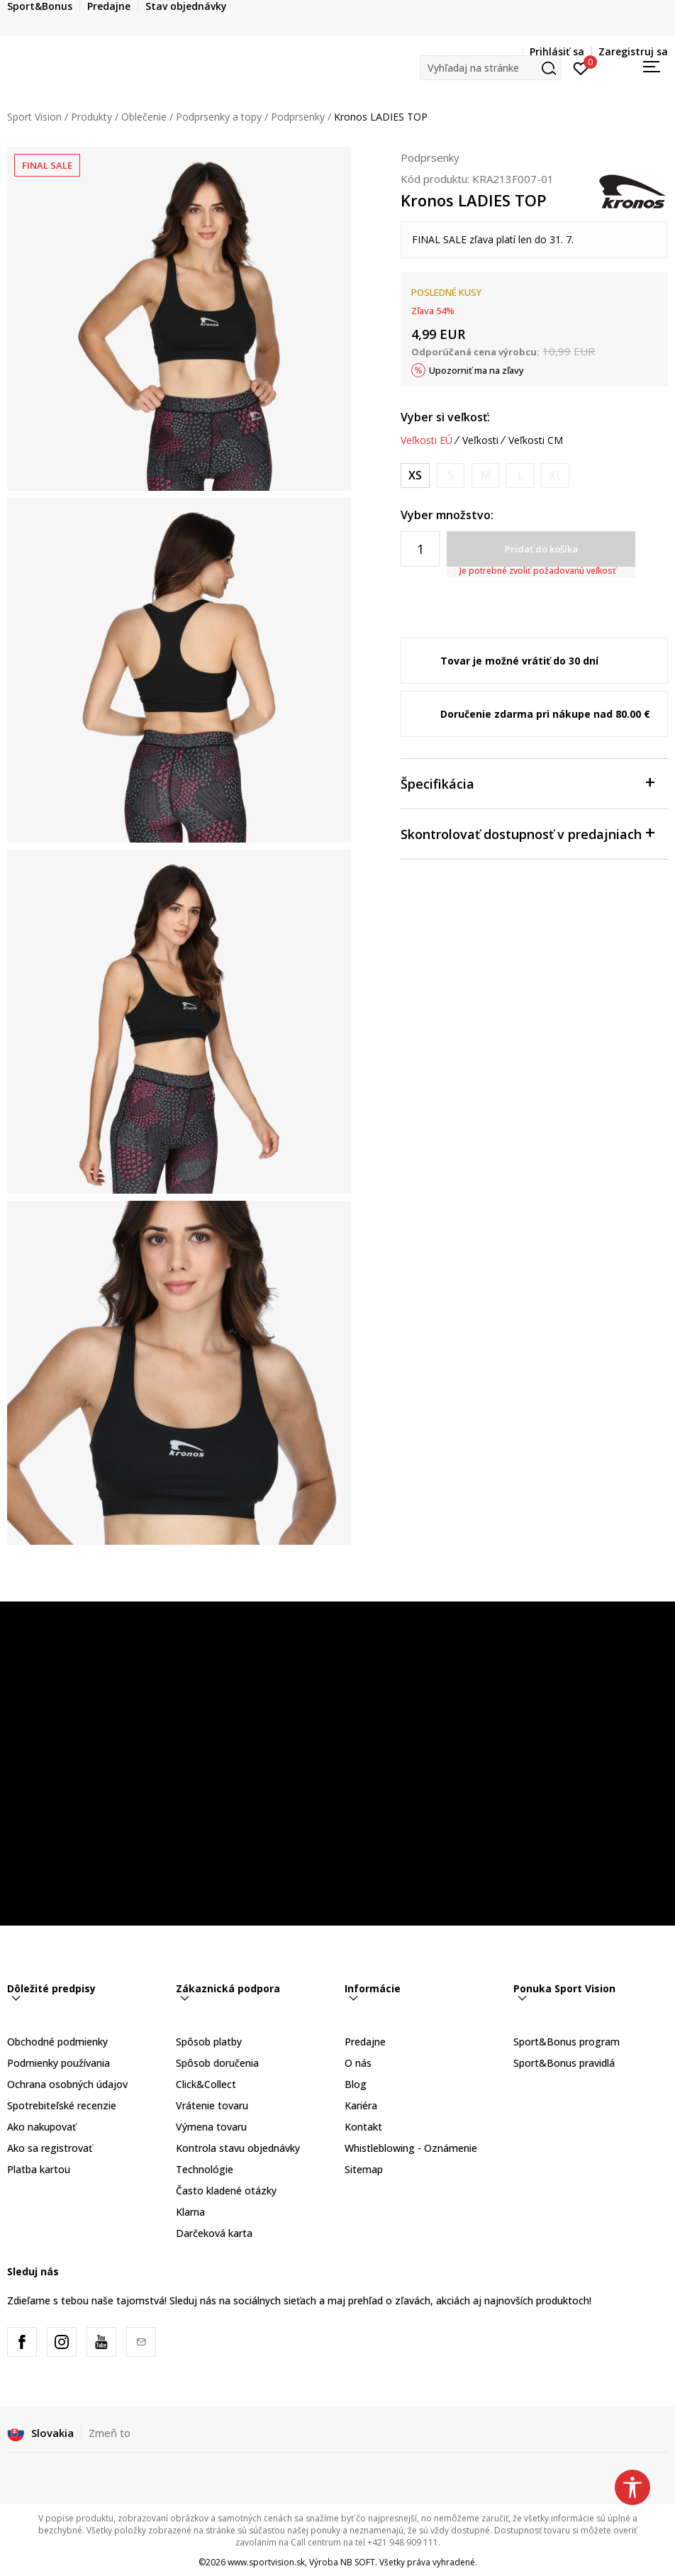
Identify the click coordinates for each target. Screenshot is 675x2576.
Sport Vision (34, 116)
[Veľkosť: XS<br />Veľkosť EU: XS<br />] (415, 475)
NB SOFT (357, 2562)
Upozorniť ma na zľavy (476, 370)
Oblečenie (144, 116)
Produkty (91, 116)
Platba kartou (38, 2169)
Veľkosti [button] (480, 440)
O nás (358, 2063)
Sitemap (364, 2169)
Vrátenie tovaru (212, 2105)
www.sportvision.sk (266, 2562)
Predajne (365, 2041)
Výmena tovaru (211, 2126)
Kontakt (363, 2126)
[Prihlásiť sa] (581, 67)
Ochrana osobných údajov (67, 2084)
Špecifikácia (527, 782)
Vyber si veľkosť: (445, 417)
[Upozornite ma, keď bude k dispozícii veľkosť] (450, 475)
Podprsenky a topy (219, 116)
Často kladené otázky (226, 2190)
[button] (491, 67)
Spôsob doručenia (217, 2063)
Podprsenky (298, 116)
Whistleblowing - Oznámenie (411, 2148)
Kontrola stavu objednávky (238, 2148)
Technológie (204, 2169)
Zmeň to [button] (109, 2433)
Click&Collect (206, 2084)
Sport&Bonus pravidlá (564, 2063)
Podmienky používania (58, 2063)
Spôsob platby (209, 2041)
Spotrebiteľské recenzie (61, 2105)
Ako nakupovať (41, 2126)
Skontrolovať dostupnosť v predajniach (527, 833)
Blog (356, 2084)
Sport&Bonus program (566, 2041)
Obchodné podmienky (57, 2041)
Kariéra (361, 2105)
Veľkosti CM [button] (535, 440)
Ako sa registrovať (49, 2148)
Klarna (190, 2212)
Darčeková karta (214, 2233)
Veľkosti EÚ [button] (426, 440)
